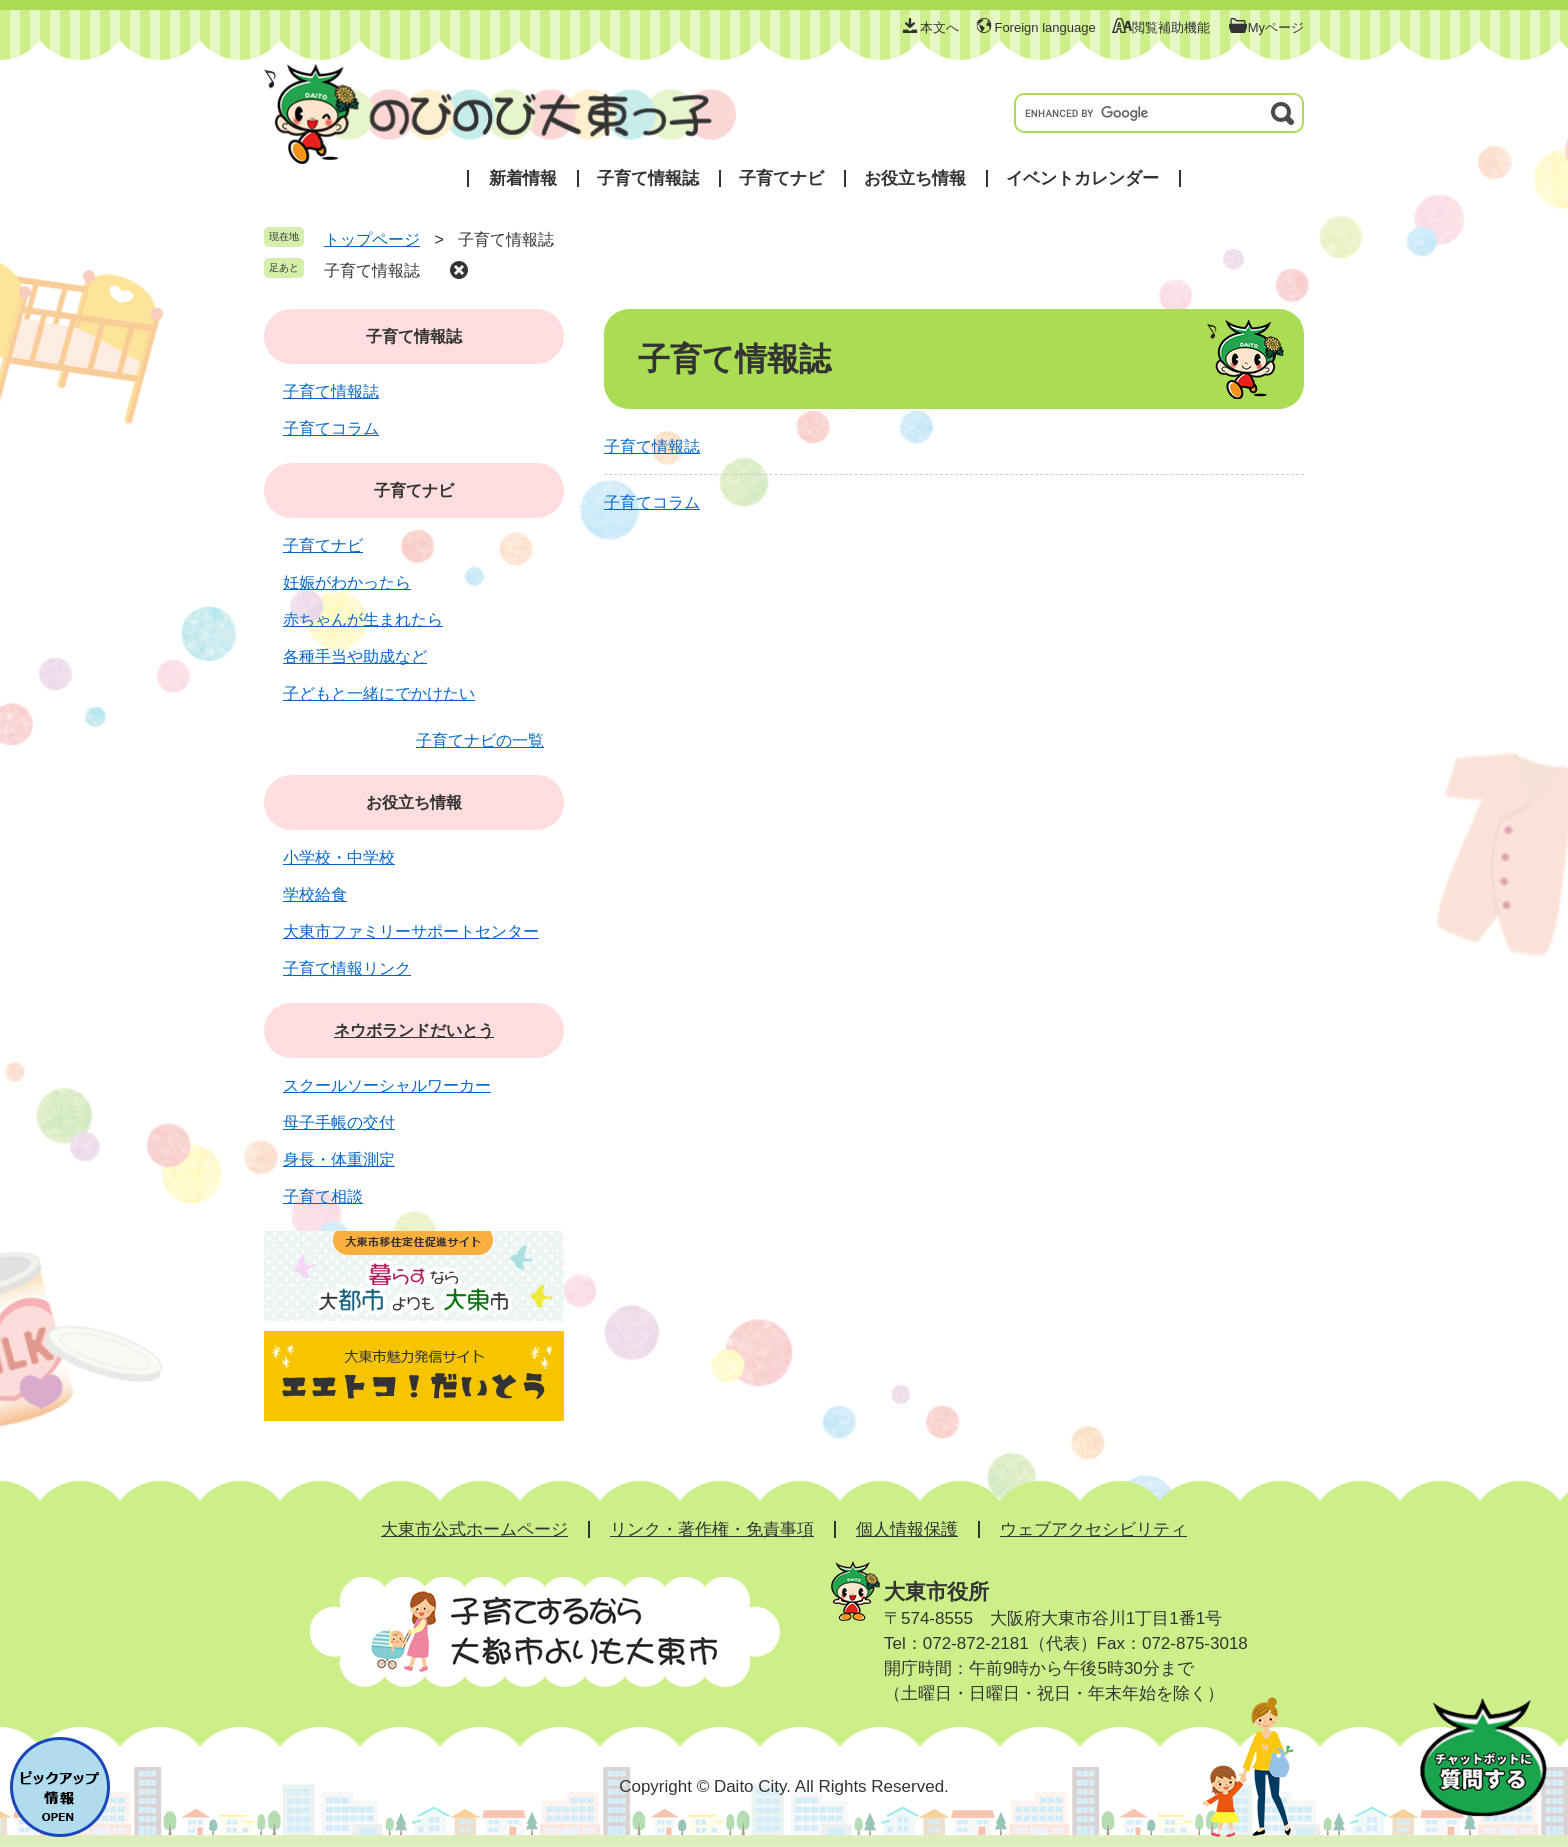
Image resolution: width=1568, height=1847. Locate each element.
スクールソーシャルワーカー (387, 1085)
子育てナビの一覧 (480, 740)
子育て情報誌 (648, 178)
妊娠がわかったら (347, 582)
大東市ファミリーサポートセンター (411, 931)
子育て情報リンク (347, 968)
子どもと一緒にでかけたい (379, 693)
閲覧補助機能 (1171, 27)
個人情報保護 (907, 1529)
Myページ (1276, 27)
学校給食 (315, 894)
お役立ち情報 (915, 178)
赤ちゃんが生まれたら (363, 619)
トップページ (372, 239)
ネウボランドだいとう (414, 1030)
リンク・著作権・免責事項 (712, 1529)
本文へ (939, 27)
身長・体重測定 (339, 1159)
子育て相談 (323, 1196)
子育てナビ (781, 178)
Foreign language (1044, 27)
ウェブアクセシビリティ (1093, 1529)
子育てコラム (652, 502)
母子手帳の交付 (339, 1122)
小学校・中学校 (339, 857)
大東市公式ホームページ (474, 1529)
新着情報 (523, 178)
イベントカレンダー (1082, 178)
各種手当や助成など (355, 656)
